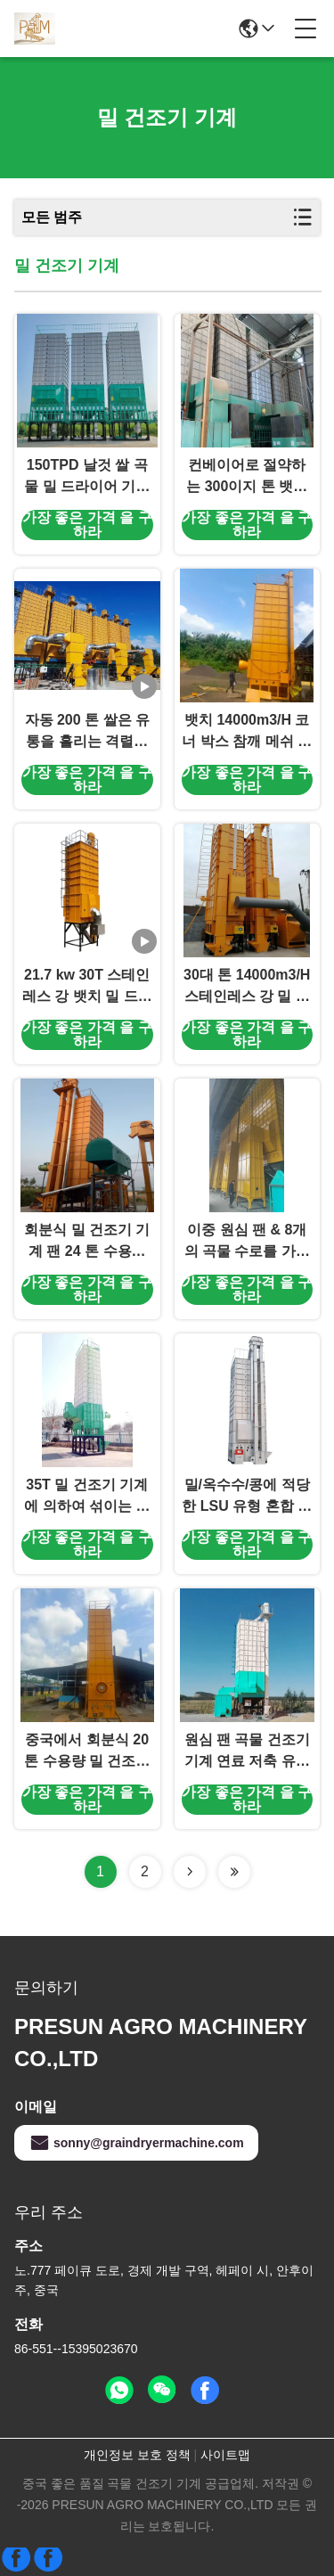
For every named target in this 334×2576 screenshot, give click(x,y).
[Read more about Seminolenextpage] (190, 1872)
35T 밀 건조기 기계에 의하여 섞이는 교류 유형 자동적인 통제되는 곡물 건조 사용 (87, 1497)
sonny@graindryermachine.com (136, 2143)
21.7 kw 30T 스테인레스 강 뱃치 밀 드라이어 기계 (87, 987)
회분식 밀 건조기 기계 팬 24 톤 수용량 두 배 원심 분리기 (87, 1242)
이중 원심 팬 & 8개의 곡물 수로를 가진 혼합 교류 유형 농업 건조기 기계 (247, 1242)
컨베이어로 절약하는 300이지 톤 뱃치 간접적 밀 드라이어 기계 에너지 (247, 477)
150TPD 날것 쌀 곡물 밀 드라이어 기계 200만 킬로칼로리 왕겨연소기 (87, 477)
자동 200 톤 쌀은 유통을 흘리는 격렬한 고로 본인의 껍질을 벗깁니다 (87, 732)
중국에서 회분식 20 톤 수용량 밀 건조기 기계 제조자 (87, 1752)
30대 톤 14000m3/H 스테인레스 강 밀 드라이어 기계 (246, 987)
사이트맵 (225, 2455)
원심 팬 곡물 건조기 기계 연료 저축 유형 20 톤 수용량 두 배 (247, 1752)
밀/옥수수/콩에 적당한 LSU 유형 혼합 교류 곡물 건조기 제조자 (247, 1497)
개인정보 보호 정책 (137, 2455)
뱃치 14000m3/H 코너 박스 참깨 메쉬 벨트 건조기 (247, 732)
